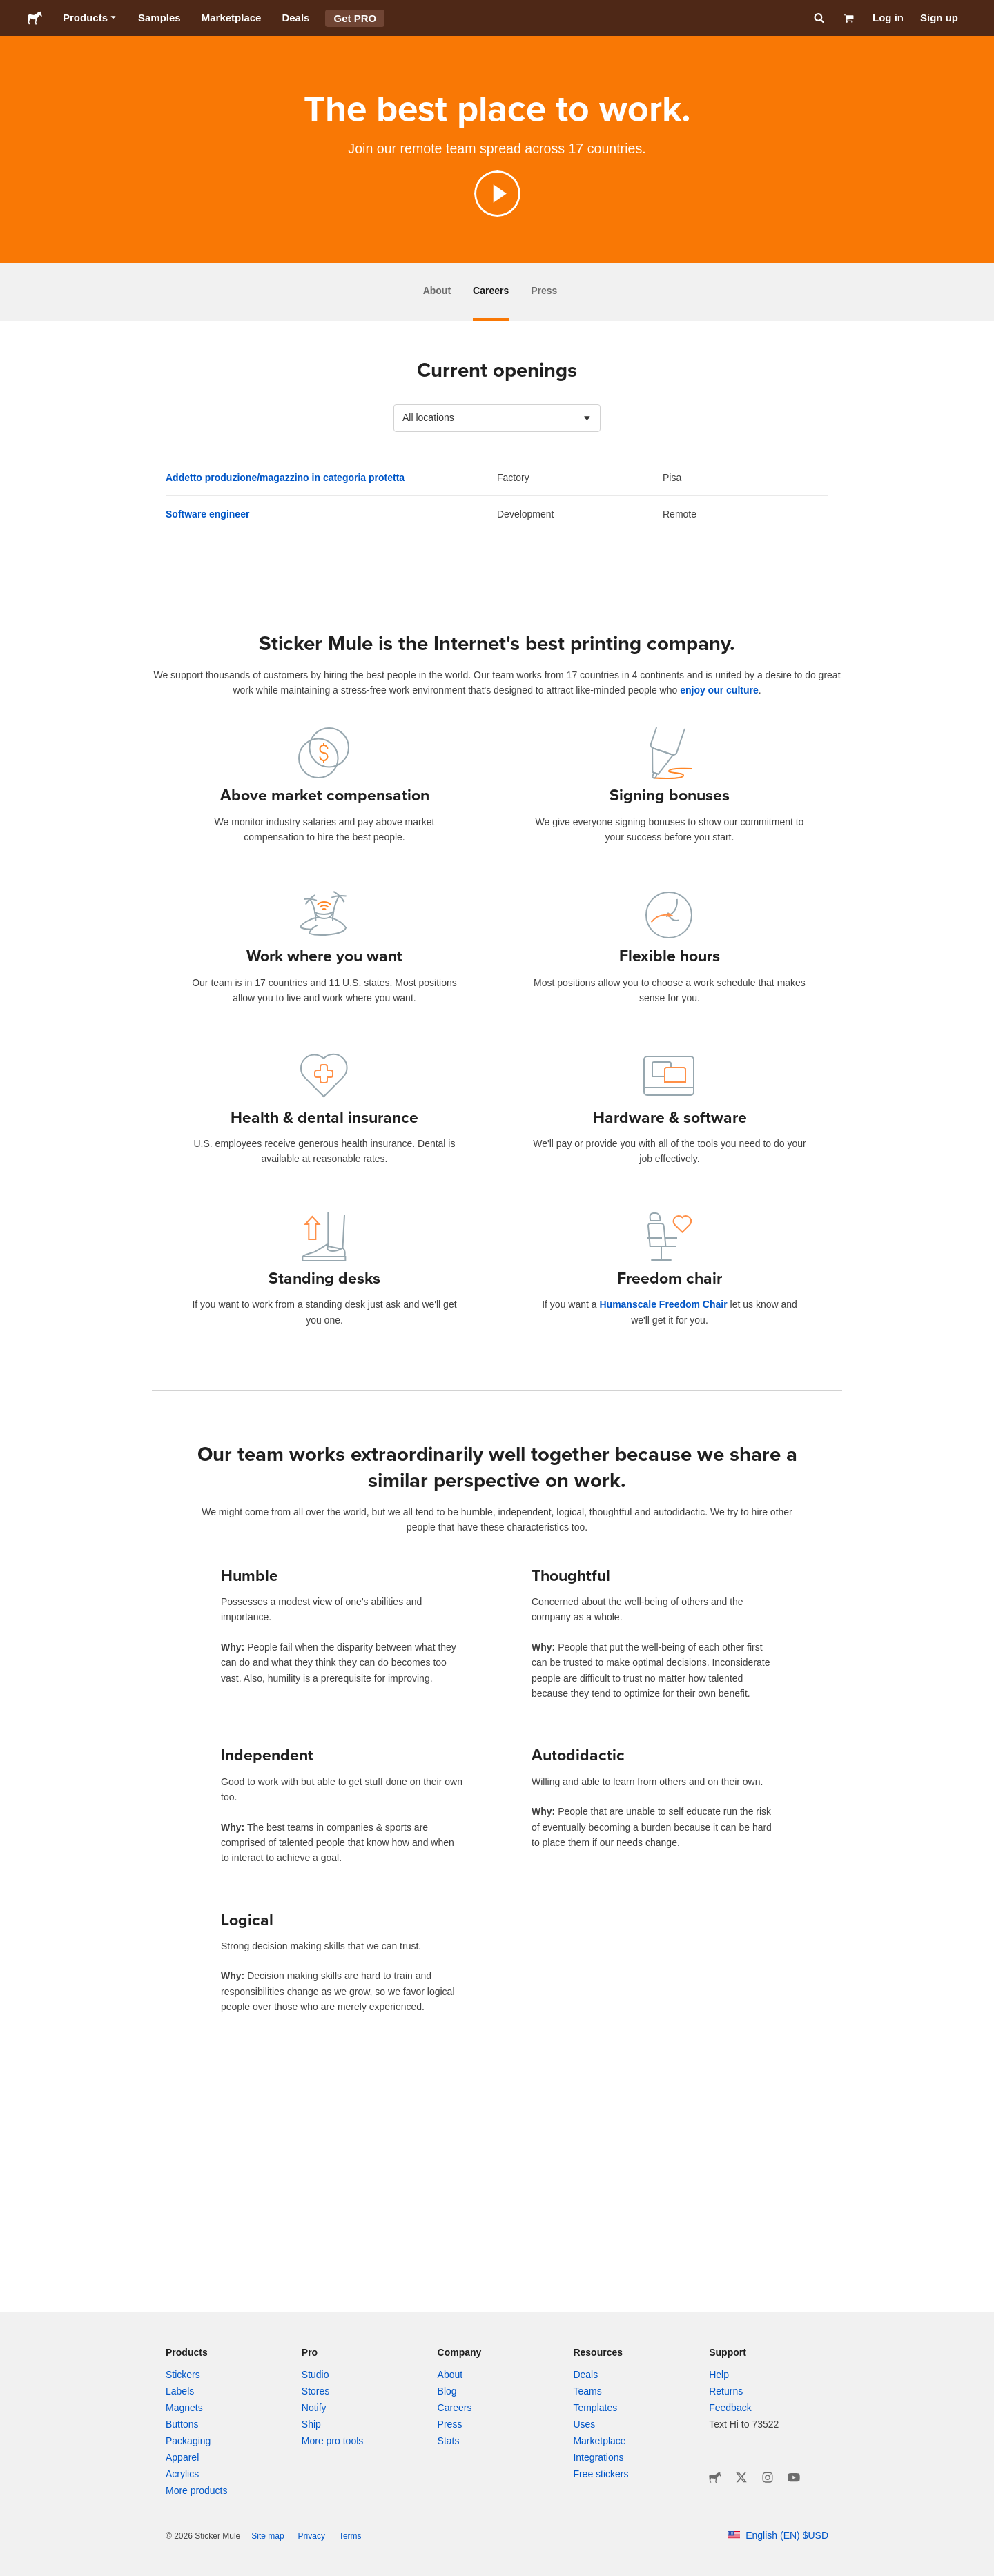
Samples (159, 17)
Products (90, 18)
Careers (491, 290)
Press (544, 290)
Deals (295, 17)
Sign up (939, 17)
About (437, 290)
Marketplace (232, 17)
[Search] (817, 18)
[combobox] (497, 418)
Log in (888, 17)
